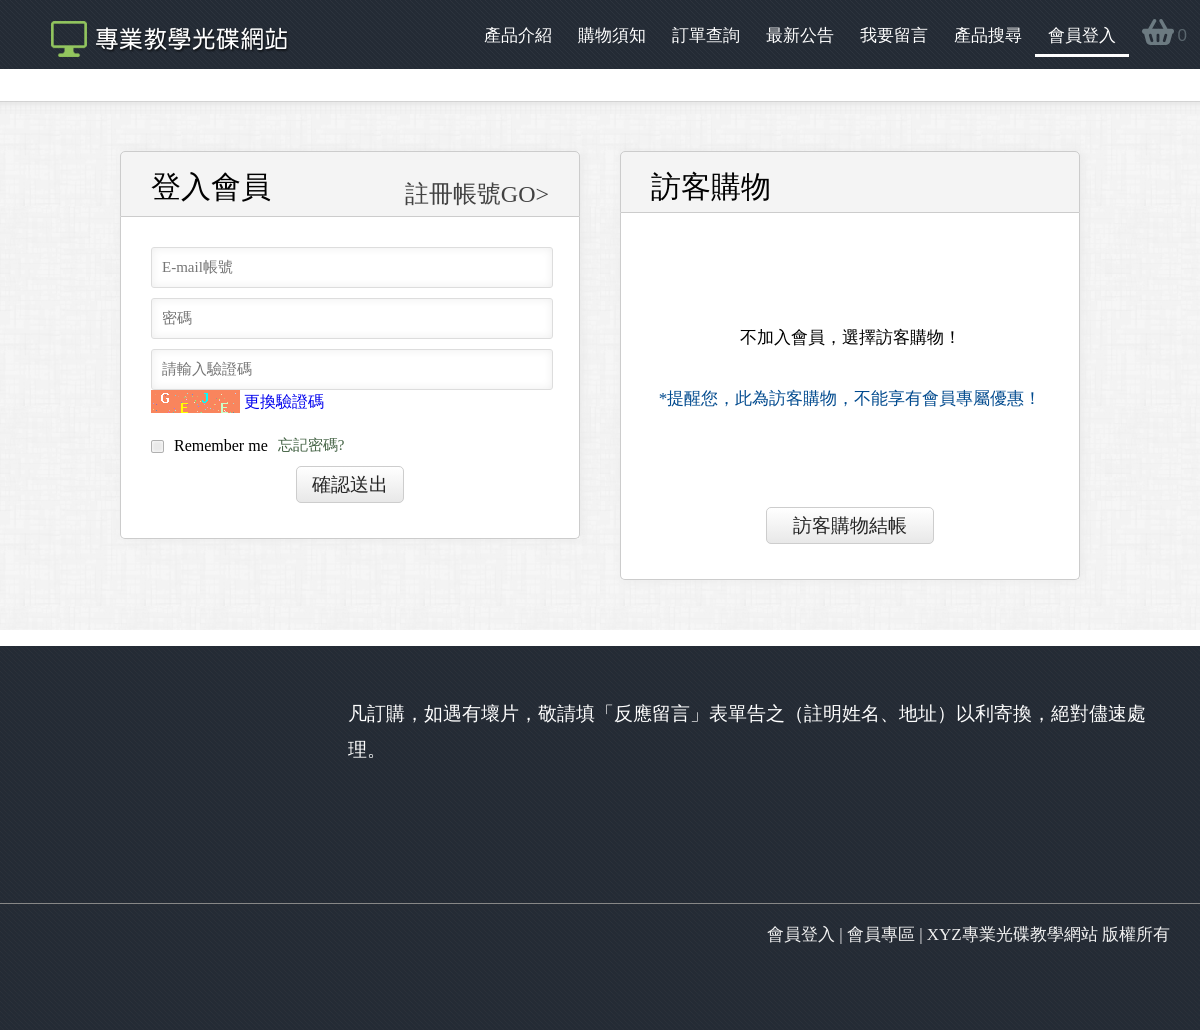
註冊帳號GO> (477, 193)
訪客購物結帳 (850, 525)
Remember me (247, 447)
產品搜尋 (988, 35)
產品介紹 (518, 35)
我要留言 (894, 35)
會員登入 (1082, 35)
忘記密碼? (311, 445)
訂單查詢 (706, 35)
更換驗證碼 (284, 401)
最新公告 (800, 35)
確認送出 (350, 484)
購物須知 (612, 35)
